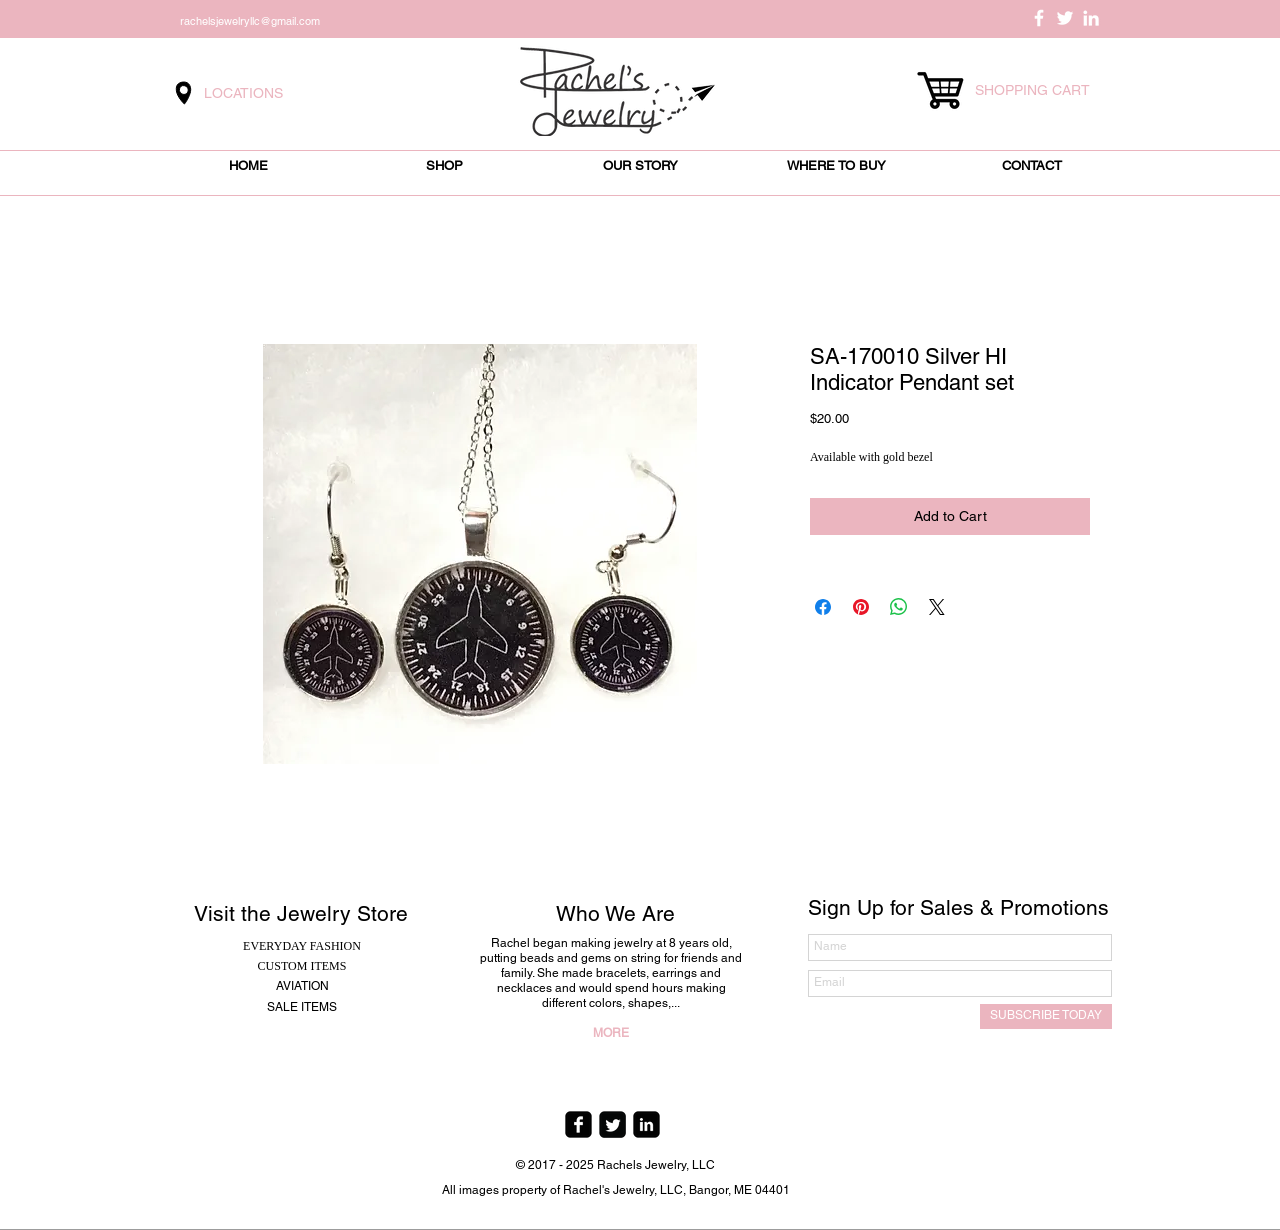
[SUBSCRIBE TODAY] (1046, 1016)
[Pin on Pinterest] (861, 607)
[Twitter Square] (612, 1124)
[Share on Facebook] (823, 607)
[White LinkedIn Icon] (1091, 18)
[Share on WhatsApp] (899, 607)
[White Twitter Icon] (1065, 18)
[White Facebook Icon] (1039, 18)
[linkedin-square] (646, 1124)
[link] (1042, 90)
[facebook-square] (578, 1124)
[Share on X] (937, 607)
